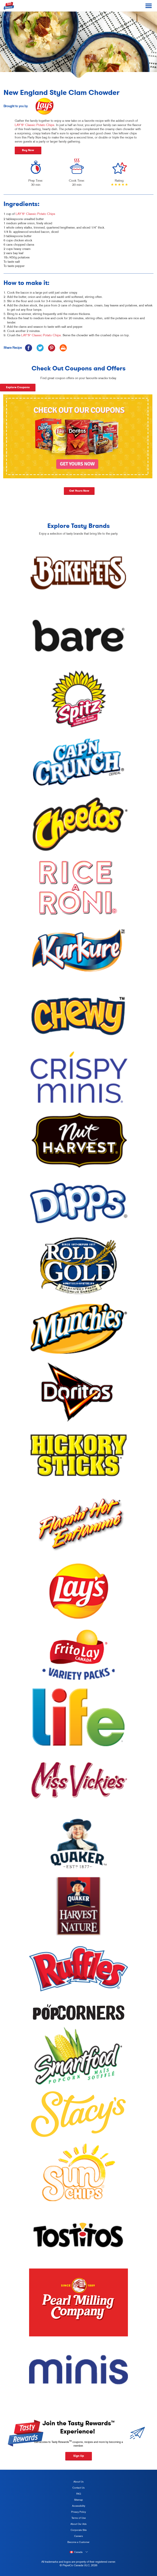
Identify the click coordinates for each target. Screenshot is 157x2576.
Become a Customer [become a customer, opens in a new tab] (77, 2542)
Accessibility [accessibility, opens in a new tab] (75, 2506)
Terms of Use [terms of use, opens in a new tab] (75, 2518)
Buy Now (28, 150)
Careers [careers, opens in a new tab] (74, 2536)
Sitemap (78, 2499)
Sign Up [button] (78, 2456)
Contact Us (78, 2487)
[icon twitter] (40, 348)
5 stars (126, 187)
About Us (78, 2481)
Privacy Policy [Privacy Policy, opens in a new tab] (75, 2512)
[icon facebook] (28, 348)
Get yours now (83, 491)
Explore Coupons (18, 387)
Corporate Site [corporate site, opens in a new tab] (76, 2530)
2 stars (116, 187)
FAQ (78, 2493)
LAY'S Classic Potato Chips (34, 125)
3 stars (119, 187)
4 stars (123, 187)
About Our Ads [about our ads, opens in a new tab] (76, 2524)
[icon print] (63, 348)
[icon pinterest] (51, 348)
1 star (112, 187)
